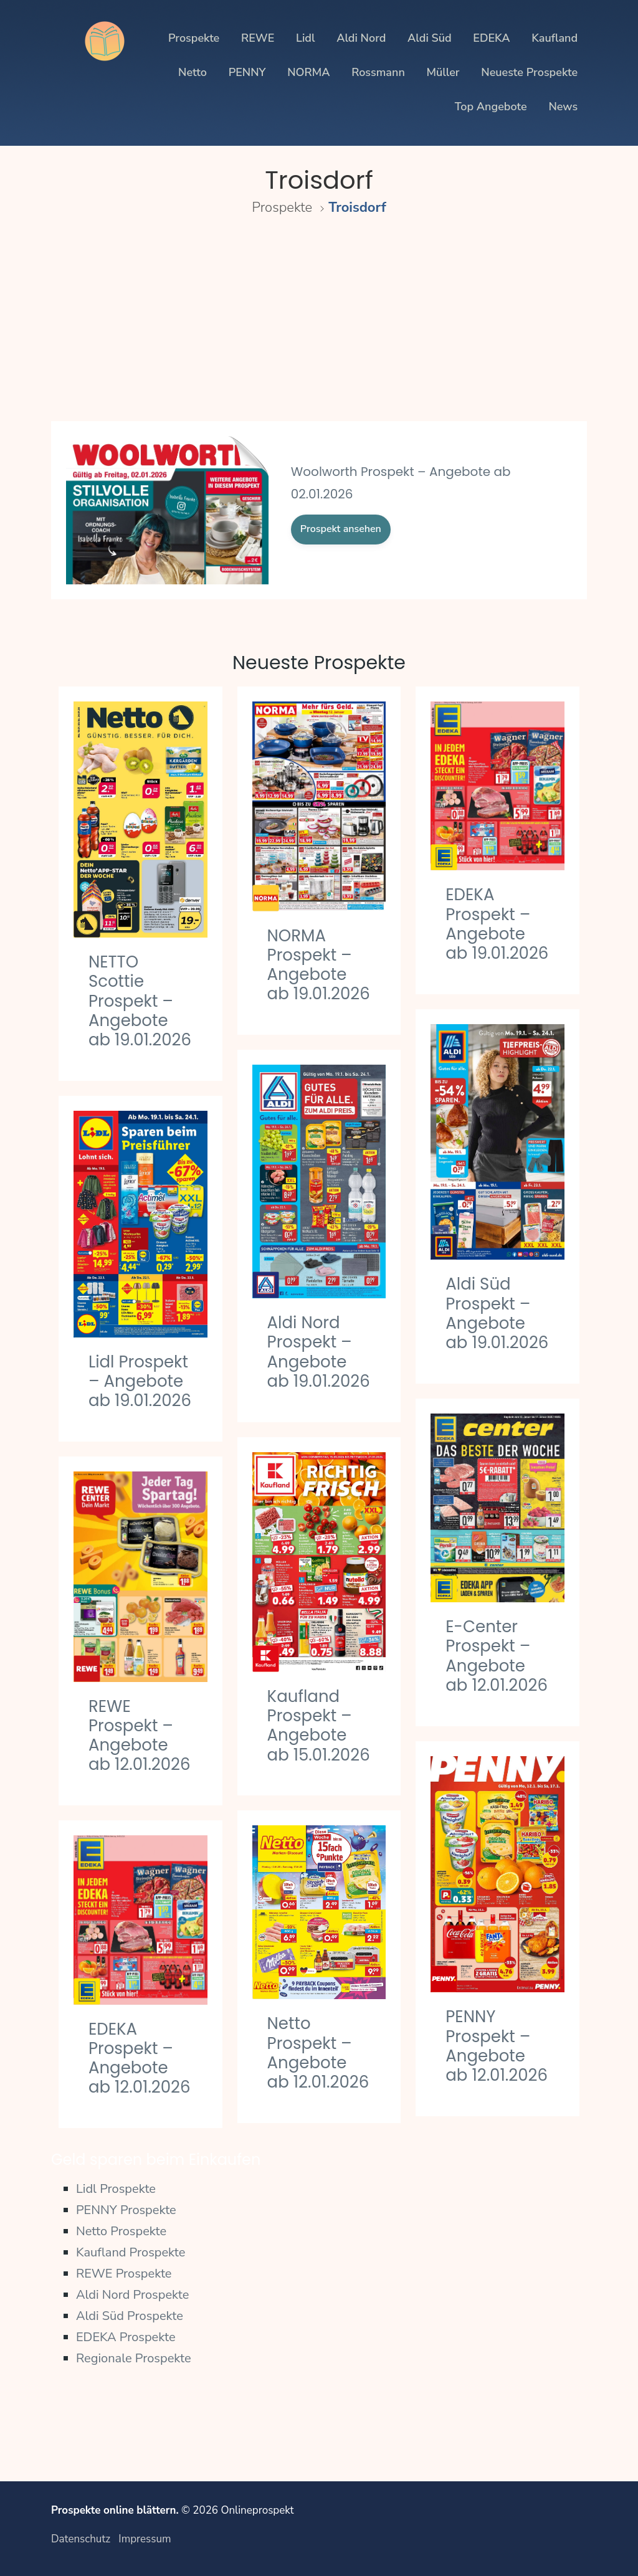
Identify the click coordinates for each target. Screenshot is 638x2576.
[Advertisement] (319, 326)
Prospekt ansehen (340, 529)
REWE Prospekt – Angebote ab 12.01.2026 (139, 1735)
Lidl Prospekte (116, 2188)
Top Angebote (491, 106)
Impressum (144, 2539)
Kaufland (554, 38)
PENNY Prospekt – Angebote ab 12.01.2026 (496, 2045)
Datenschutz (80, 2539)
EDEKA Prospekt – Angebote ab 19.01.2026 (496, 923)
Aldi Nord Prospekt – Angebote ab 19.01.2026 (318, 1351)
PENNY (247, 72)
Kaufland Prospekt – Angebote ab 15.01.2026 (318, 1725)
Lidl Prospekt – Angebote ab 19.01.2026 (139, 1381)
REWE (257, 38)
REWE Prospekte (124, 2273)
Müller (443, 72)
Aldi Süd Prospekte (129, 2315)
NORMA (308, 72)
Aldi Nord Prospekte (132, 2294)
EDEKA (491, 38)
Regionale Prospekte (133, 2358)
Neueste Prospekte (529, 72)
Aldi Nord (361, 38)
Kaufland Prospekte (131, 2252)
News (563, 106)
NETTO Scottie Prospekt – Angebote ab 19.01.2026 (139, 1001)
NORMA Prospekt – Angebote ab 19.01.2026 (318, 964)
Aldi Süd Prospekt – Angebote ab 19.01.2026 (496, 1313)
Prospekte (193, 38)
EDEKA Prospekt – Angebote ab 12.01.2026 (139, 2058)
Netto (192, 72)
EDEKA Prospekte (126, 2337)
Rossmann (378, 72)
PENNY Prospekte (126, 2210)
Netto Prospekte (121, 2231)
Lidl (305, 38)
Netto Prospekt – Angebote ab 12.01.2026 (318, 2052)
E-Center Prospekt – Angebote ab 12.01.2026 (496, 1655)
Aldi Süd (429, 38)
